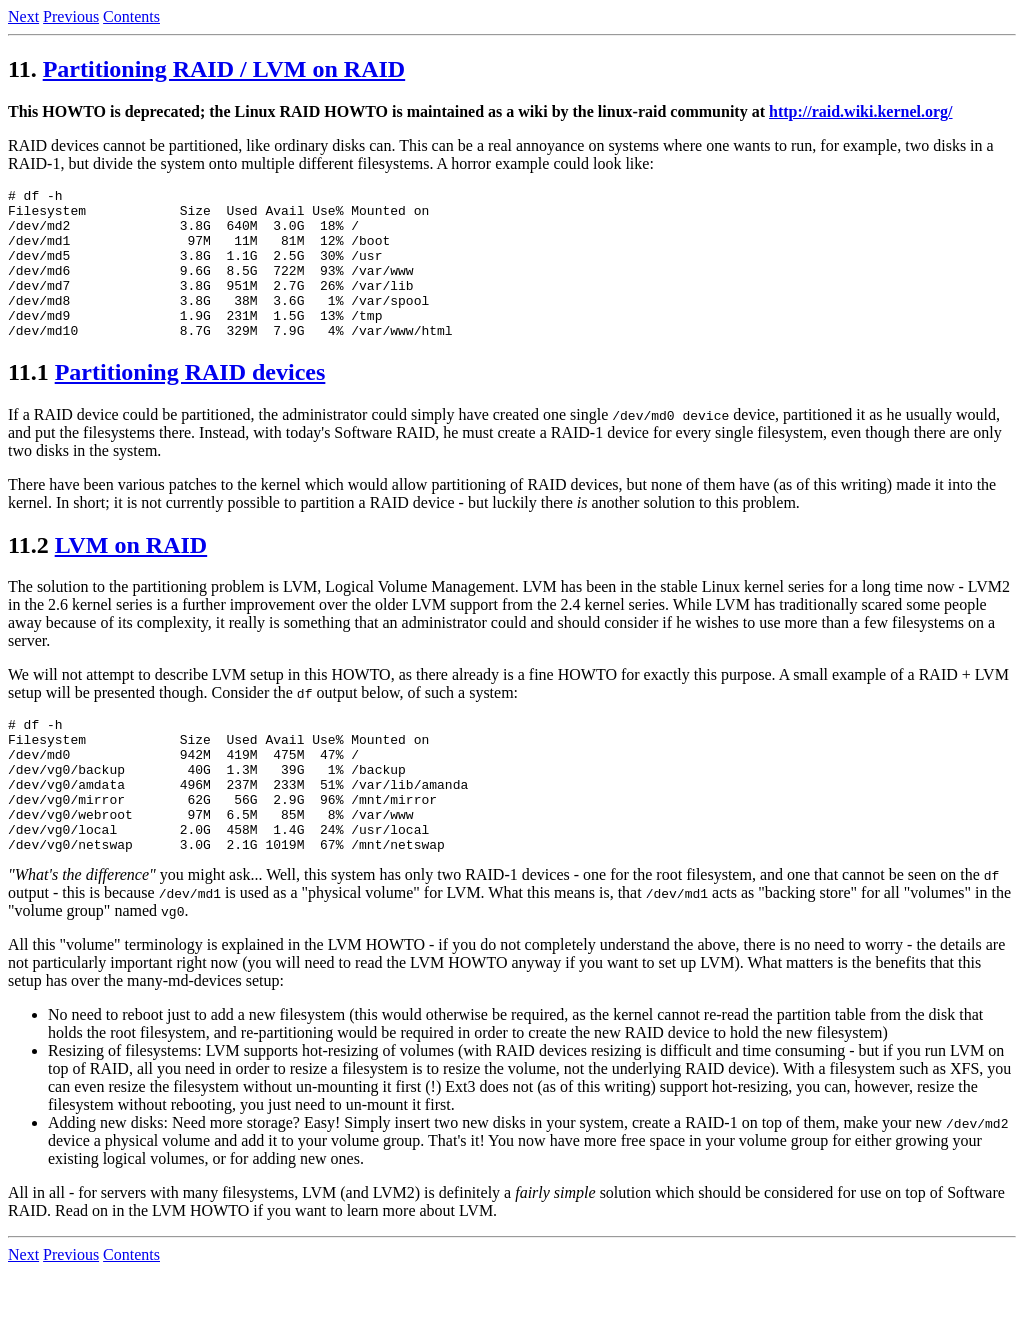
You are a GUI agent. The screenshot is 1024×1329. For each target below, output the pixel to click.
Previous (71, 16)
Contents (131, 16)
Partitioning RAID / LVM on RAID (224, 69)
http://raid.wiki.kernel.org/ (861, 111)
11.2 (28, 575)
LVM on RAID (131, 575)
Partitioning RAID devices (190, 402)
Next (23, 16)
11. (22, 69)
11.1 (28, 402)
